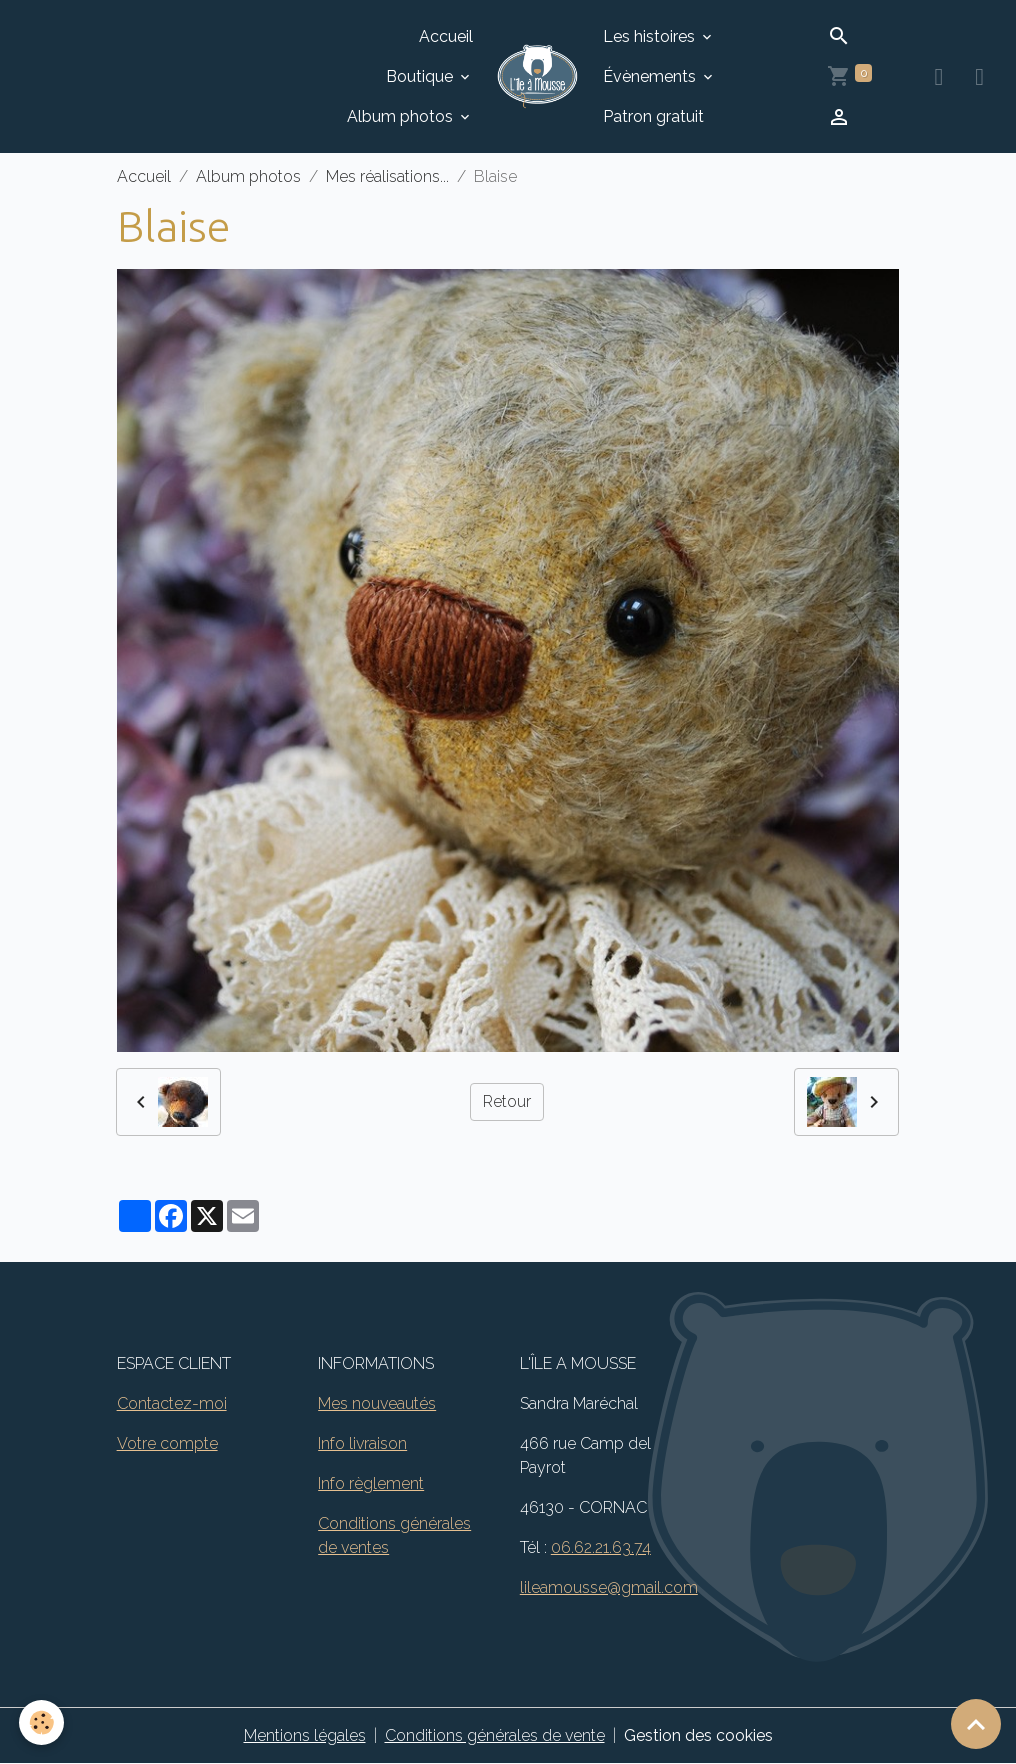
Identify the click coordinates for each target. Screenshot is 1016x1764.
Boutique (421, 76)
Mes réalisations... (387, 176)
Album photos (402, 116)
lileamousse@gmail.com (609, 1587)
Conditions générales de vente (495, 1735)
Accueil (446, 36)
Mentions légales (305, 1735)
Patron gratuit (653, 116)
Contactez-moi (172, 1403)
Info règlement (371, 1483)
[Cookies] (42, 1722)
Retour (507, 1101)
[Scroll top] (976, 1724)
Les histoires (651, 36)
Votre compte (167, 1443)
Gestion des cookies (698, 1735)
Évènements (651, 76)
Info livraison (362, 1443)
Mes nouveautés (377, 1403)
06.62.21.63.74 (601, 1547)
